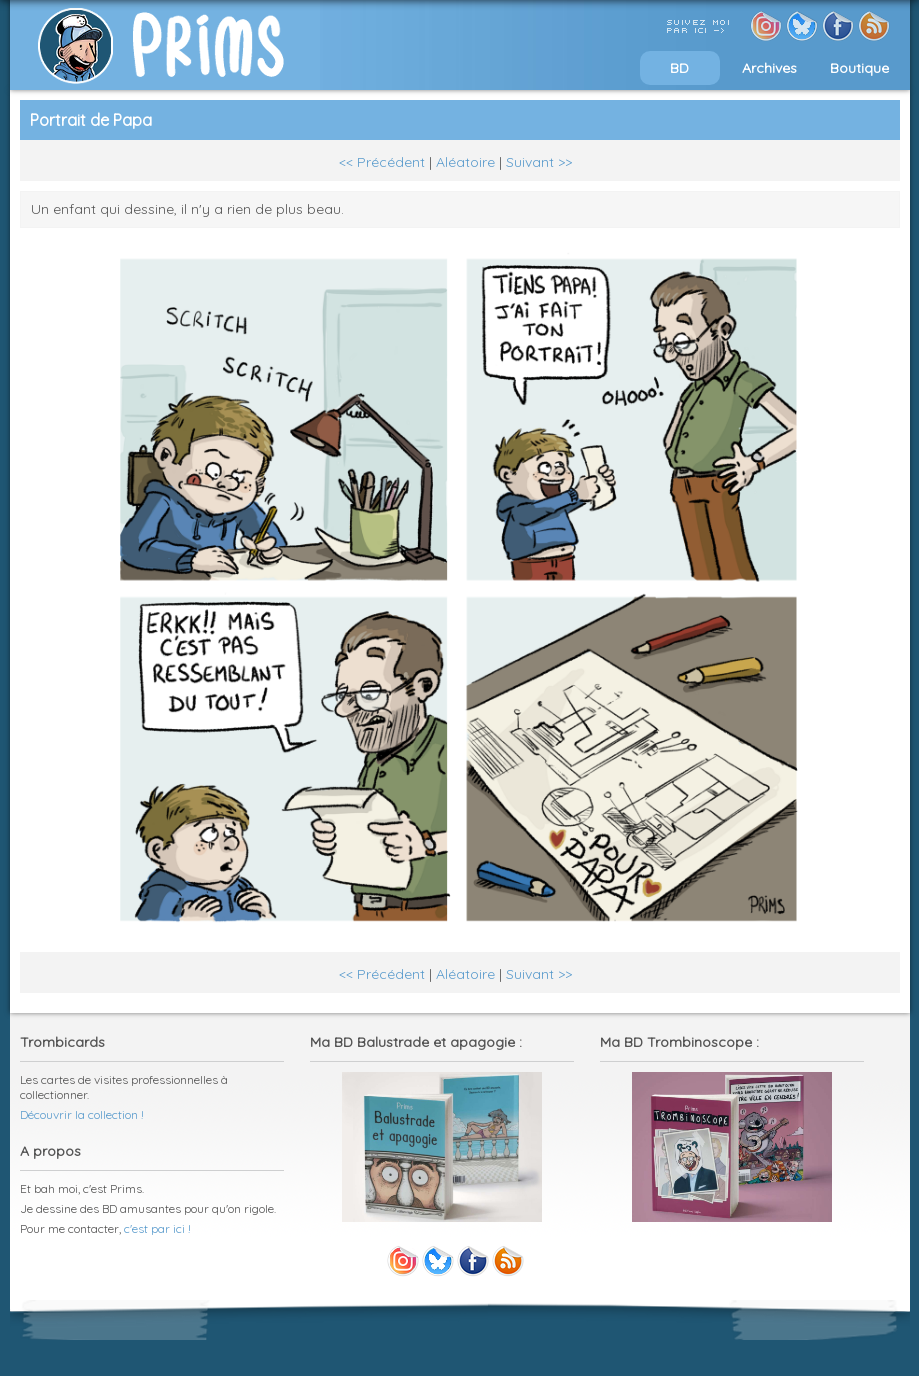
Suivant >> (539, 162)
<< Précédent (382, 162)
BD (679, 68)
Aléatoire (465, 162)
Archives (769, 68)
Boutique (859, 68)
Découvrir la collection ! (82, 1114)
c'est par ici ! (157, 1228)
